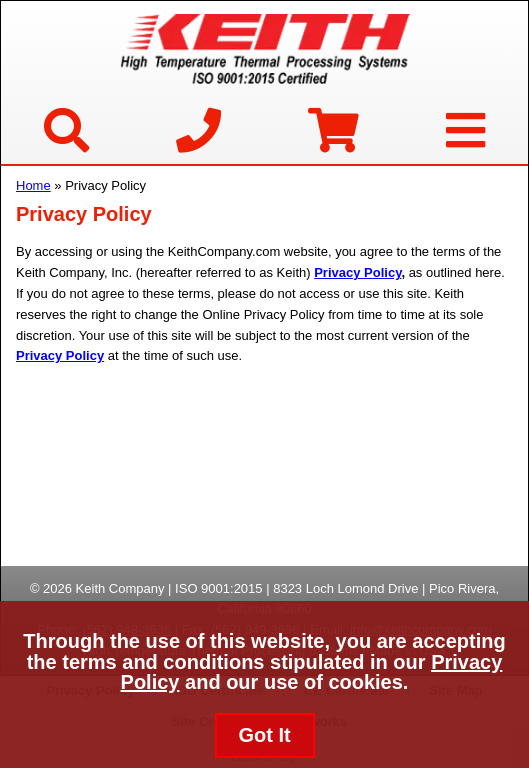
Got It (264, 735)
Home (33, 185)
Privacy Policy (357, 272)
